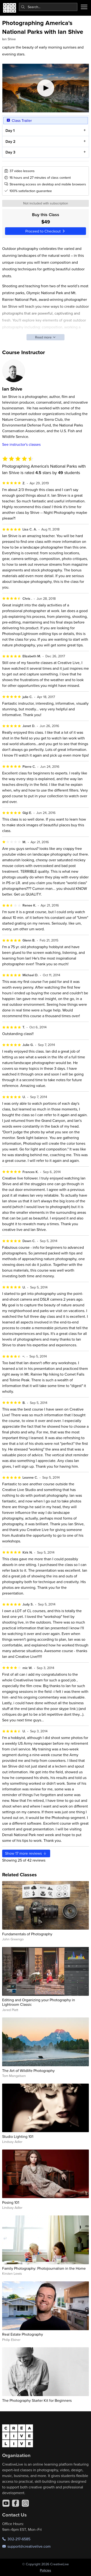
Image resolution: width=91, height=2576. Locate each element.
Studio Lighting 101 (17, 2136)
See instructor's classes (21, 444)
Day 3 (10, 152)
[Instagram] (25, 2503)
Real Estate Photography (22, 2334)
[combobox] (48, 7)
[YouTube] (6, 2503)
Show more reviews (26, 1853)
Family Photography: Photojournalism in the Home (44, 2268)
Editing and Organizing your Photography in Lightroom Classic (38, 2002)
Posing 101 (10, 2202)
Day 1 (9, 130)
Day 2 (10, 141)
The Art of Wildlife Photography (28, 2070)
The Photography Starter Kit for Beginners (37, 2400)
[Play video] (45, 88)
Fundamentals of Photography (27, 1934)
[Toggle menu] (84, 7)
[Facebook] (15, 2503)
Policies (45, 2570)
